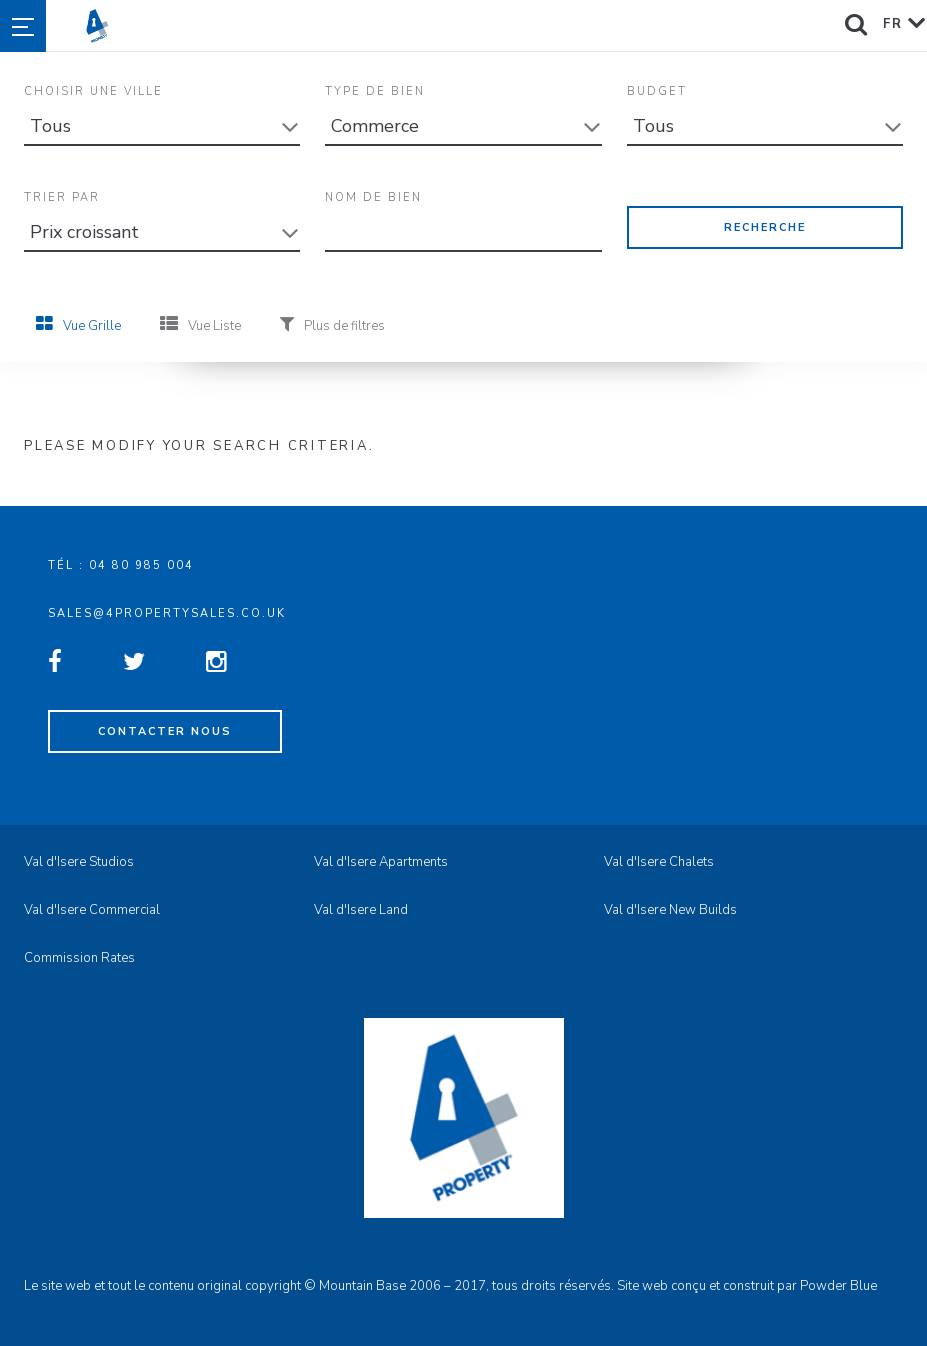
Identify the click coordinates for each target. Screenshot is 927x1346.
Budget (657, 91)
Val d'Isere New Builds (670, 910)
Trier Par (62, 197)
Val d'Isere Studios (79, 862)
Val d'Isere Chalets (659, 862)
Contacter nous (165, 731)
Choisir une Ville (93, 91)
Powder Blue (838, 1286)
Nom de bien (373, 197)
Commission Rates (79, 958)
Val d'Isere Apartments (381, 862)
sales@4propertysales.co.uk (167, 613)
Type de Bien (375, 91)
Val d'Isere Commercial (92, 910)
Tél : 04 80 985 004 (121, 565)
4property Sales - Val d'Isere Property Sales (498, 26)
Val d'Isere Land (361, 910)
